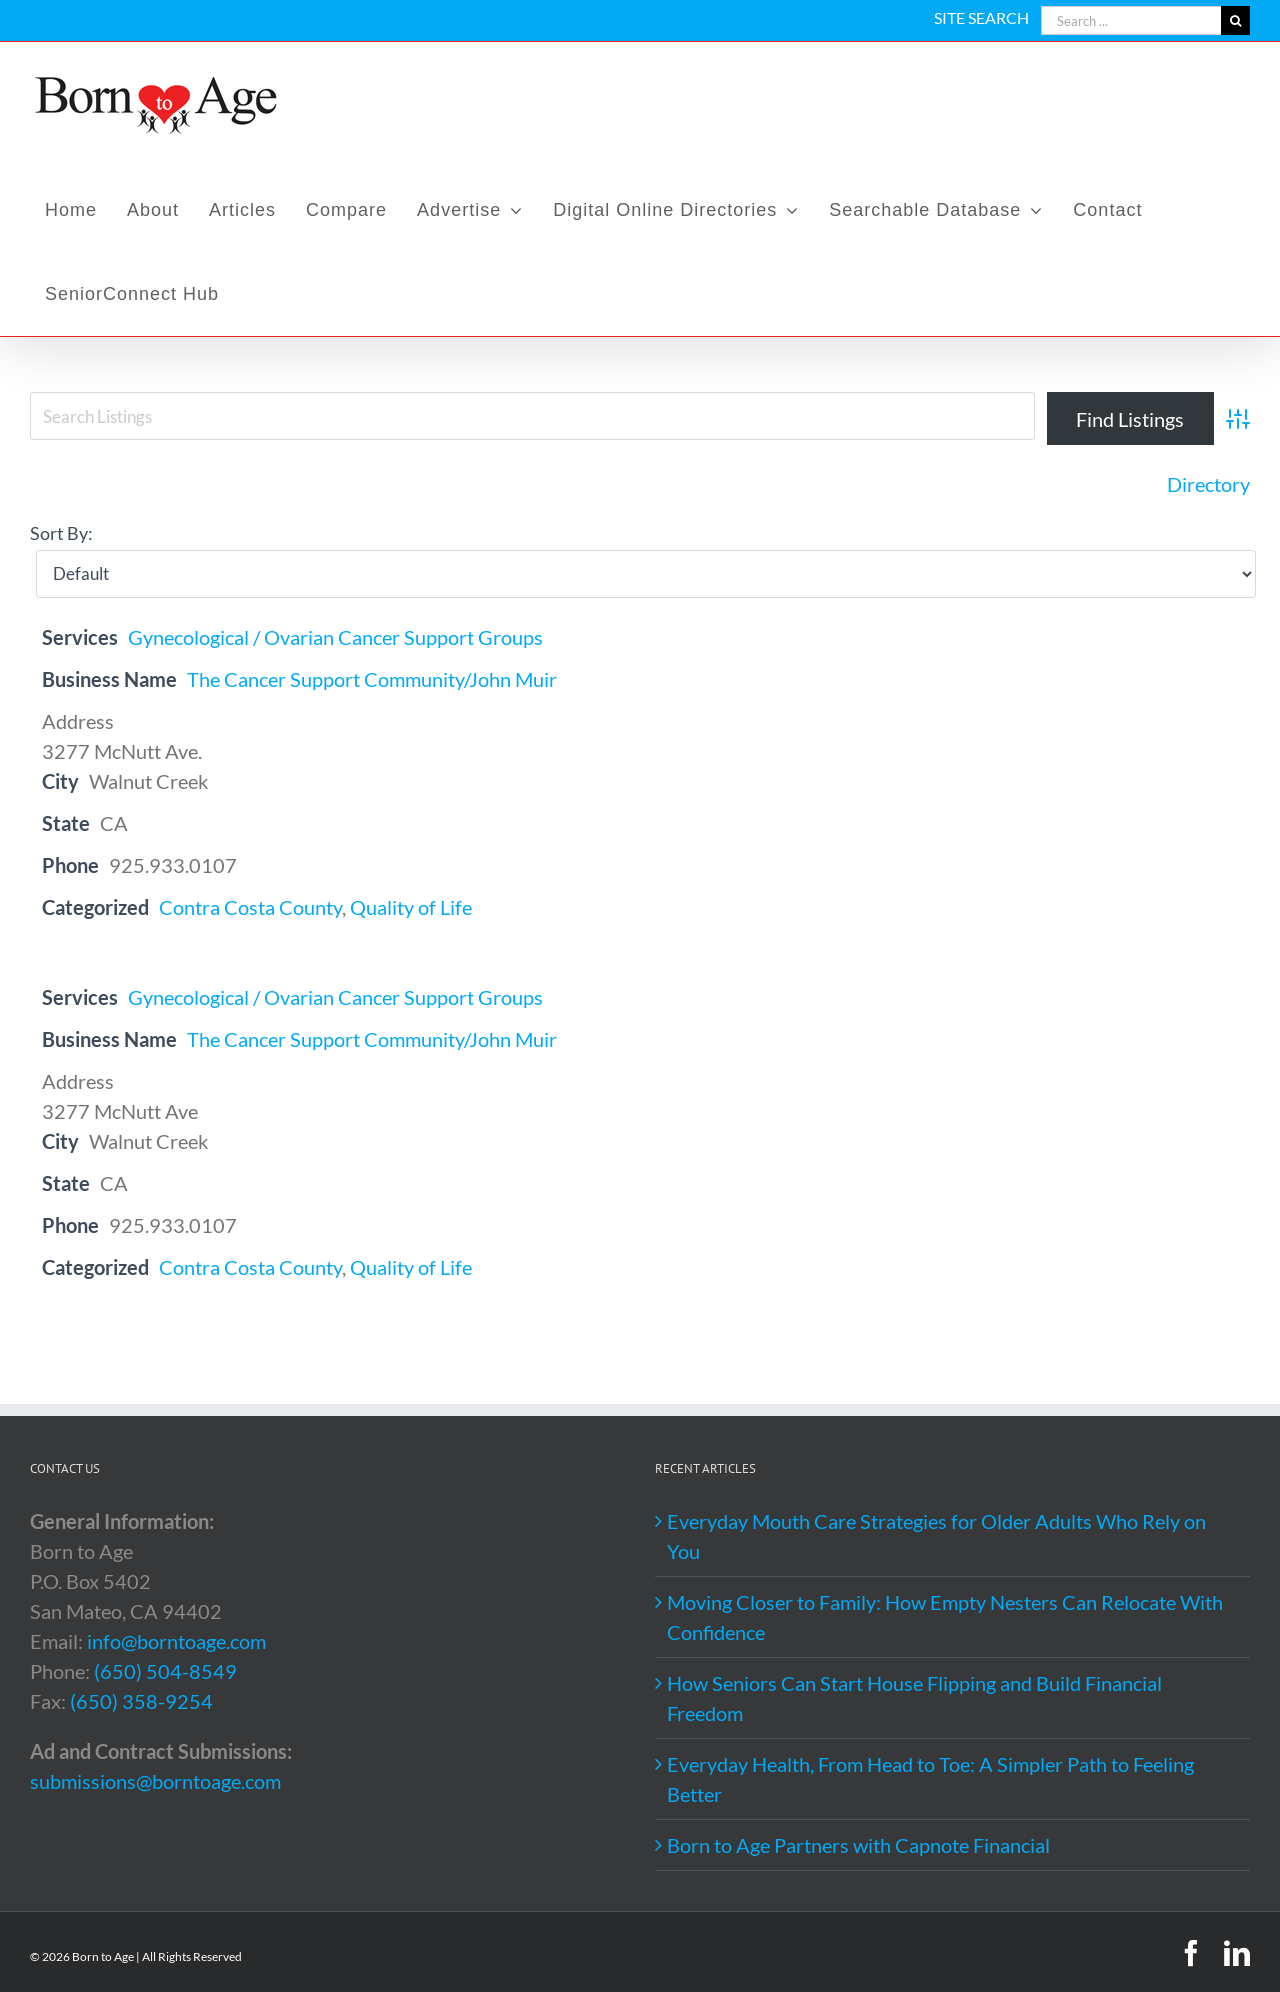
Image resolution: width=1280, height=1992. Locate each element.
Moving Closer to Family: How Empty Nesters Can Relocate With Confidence (945, 1617)
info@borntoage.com (176, 1641)
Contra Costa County (250, 907)
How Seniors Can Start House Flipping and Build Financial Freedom (914, 1698)
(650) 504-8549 (165, 1671)
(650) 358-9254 (141, 1701)
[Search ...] (1131, 20)
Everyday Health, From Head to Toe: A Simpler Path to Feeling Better (930, 1779)
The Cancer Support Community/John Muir (372, 679)
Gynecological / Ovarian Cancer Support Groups (335, 637)
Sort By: (61, 533)
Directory (1208, 484)
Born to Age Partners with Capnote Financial (858, 1845)
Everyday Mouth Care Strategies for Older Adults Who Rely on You (936, 1536)
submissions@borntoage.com (155, 1781)
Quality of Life (411, 907)
